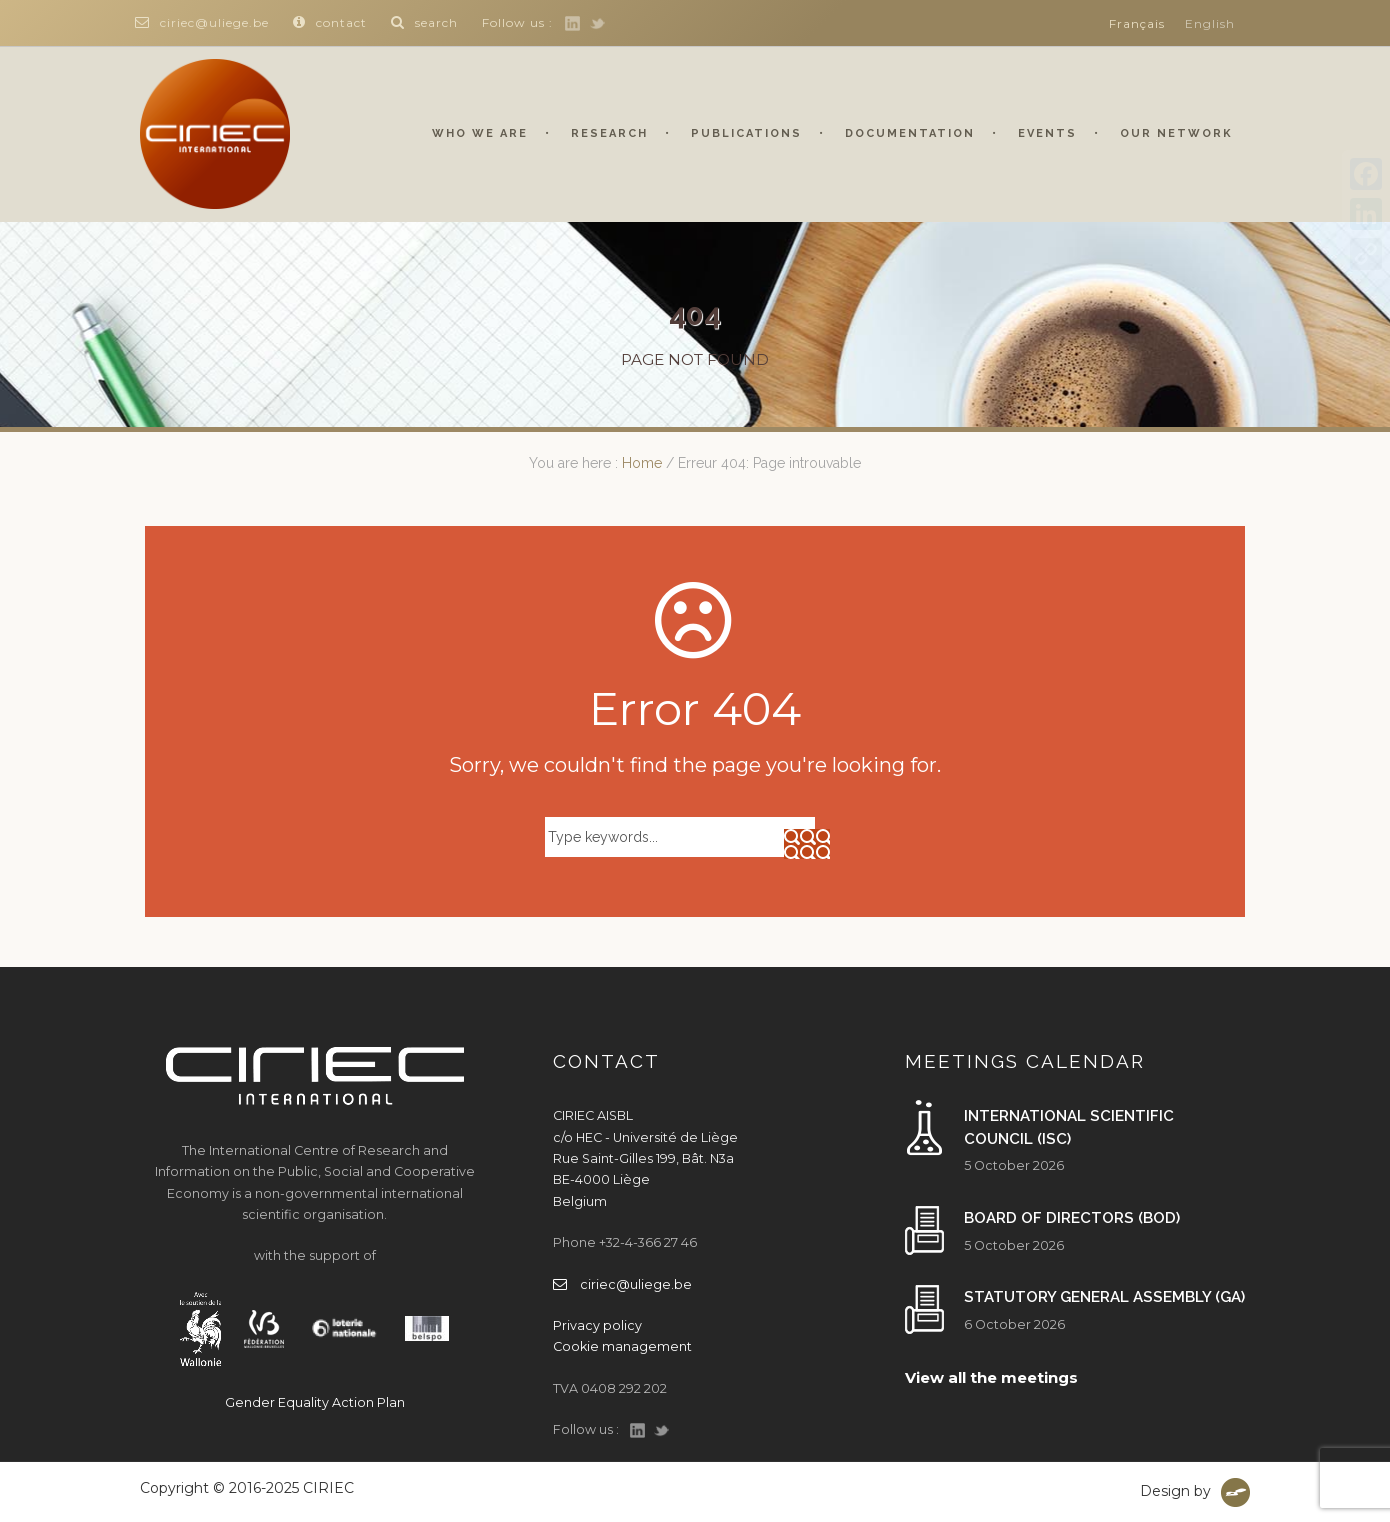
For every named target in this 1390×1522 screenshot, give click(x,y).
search (424, 22)
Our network (1176, 133)
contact (330, 22)
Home (642, 463)
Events (1047, 133)
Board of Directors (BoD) (1072, 1218)
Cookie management (622, 1346)
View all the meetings (991, 1377)
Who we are (480, 133)
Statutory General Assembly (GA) (1104, 1297)
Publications (746, 133)
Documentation (910, 133)
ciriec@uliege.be (202, 22)
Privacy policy (597, 1325)
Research (609, 133)
